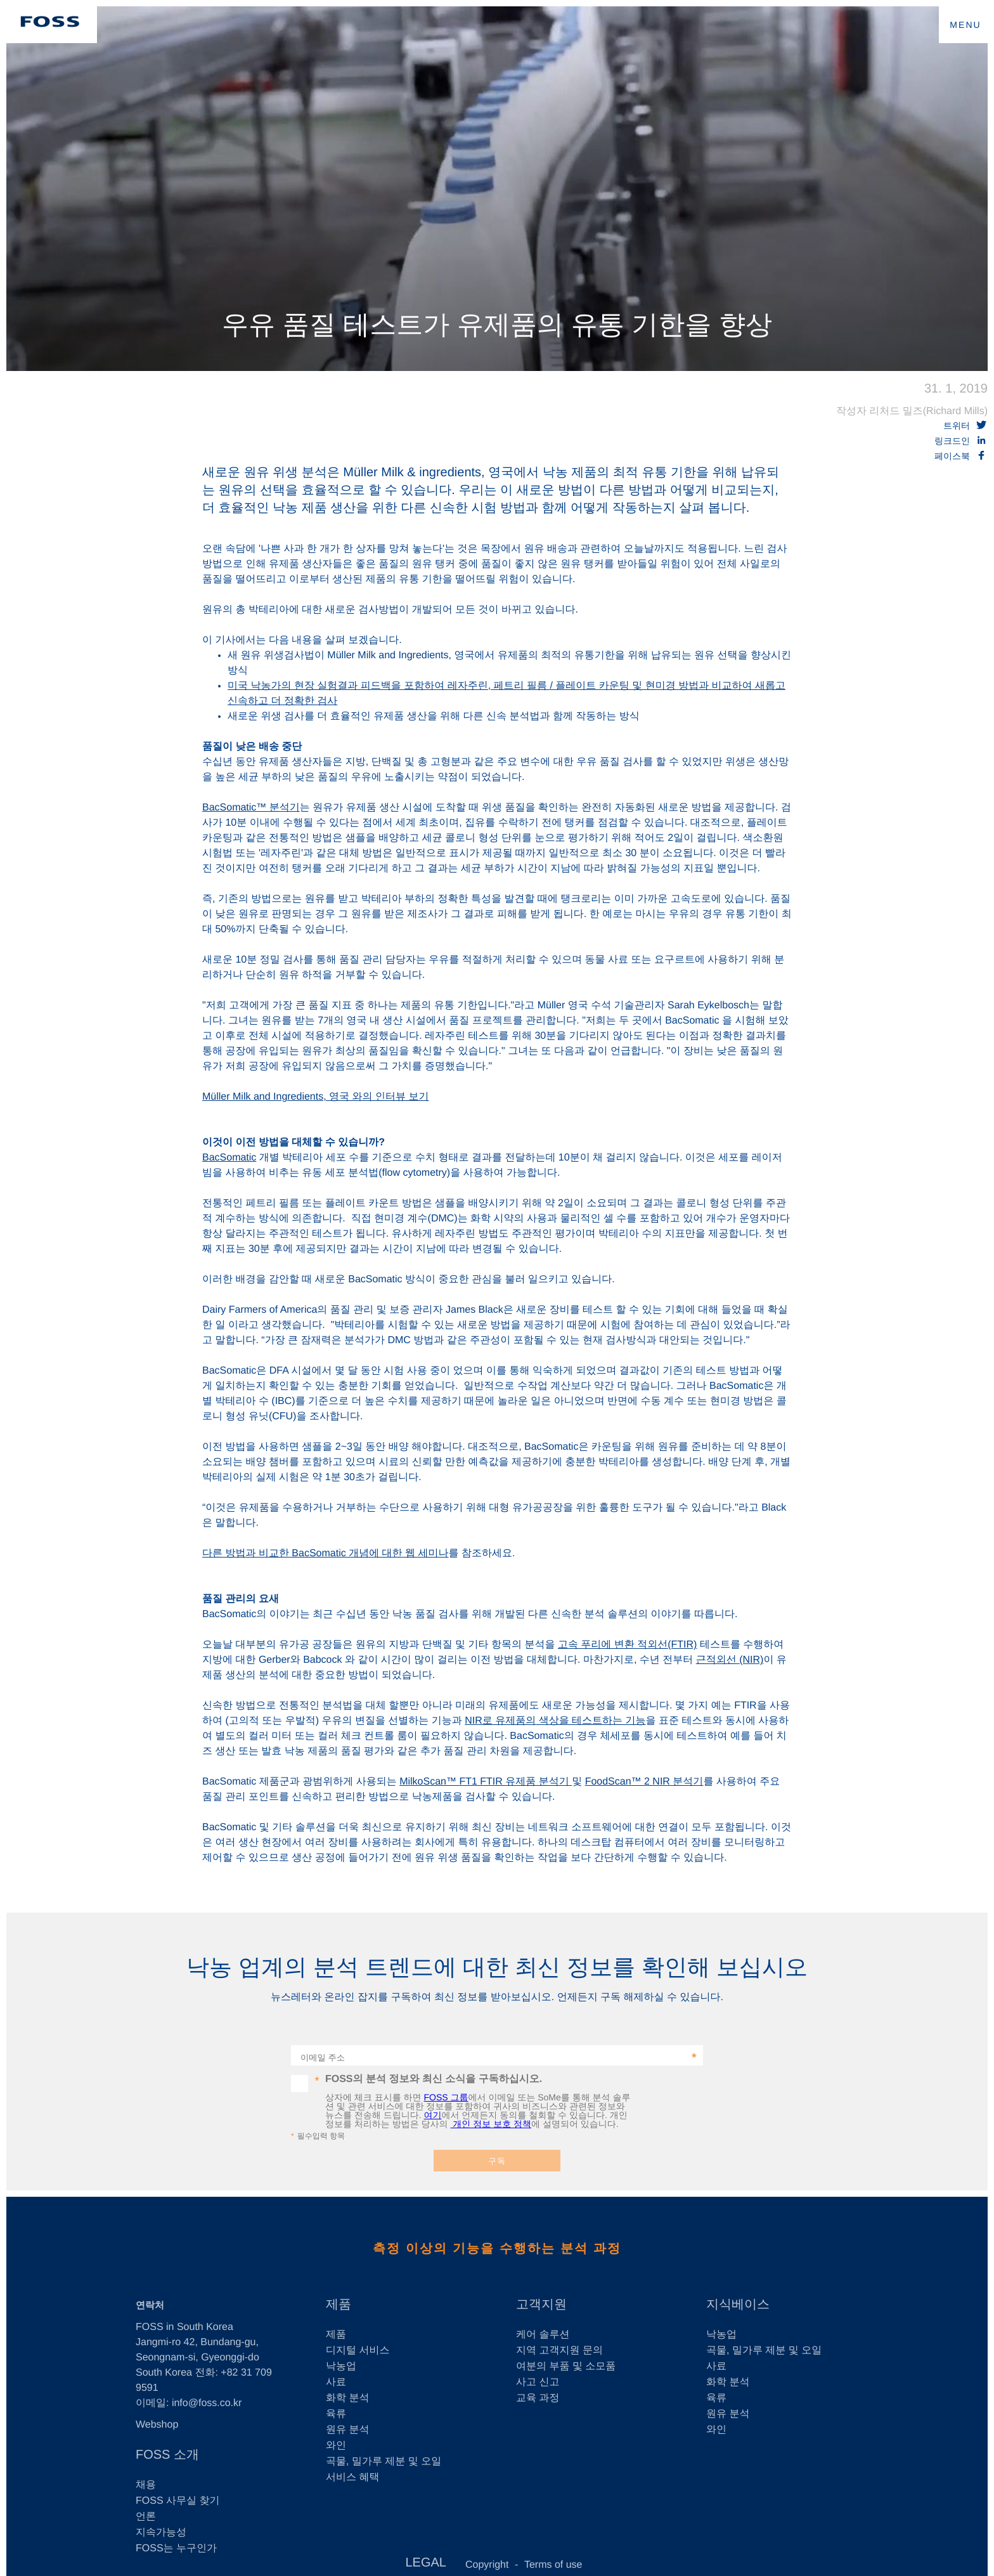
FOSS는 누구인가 (176, 2548)
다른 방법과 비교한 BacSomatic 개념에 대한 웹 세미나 (325, 1553)
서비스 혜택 (352, 2477)
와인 (336, 2445)
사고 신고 (537, 2382)
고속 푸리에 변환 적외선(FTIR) (627, 1644)
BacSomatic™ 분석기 (251, 807)
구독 (496, 2161)
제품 (338, 2304)
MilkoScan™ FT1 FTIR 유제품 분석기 (485, 1781)
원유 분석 (347, 2429)
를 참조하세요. (481, 1553)
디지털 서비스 (357, 2350)
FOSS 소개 (167, 2455)
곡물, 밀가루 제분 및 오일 (383, 2461)
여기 (432, 2115)
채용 (146, 2485)
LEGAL (425, 2562)
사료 (336, 2382)
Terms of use (553, 2565)
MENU (965, 25)
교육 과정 (537, 2398)
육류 (336, 2414)
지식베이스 (738, 2304)
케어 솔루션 (542, 2334)
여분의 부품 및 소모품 (566, 2366)
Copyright (486, 2565)
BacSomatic (229, 1157)
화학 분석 (347, 2398)
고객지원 (541, 2304)
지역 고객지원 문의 (559, 2350)
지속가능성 (161, 2532)
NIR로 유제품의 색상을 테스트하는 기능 (555, 1720)
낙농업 (341, 2366)
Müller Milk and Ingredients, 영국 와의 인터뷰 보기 (315, 1096)
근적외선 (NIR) (730, 1660)
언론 (146, 2516)
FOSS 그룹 (445, 2097)
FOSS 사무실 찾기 (177, 2500)
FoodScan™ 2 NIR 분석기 (644, 1781)
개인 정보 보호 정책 (490, 2124)
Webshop (157, 2424)
